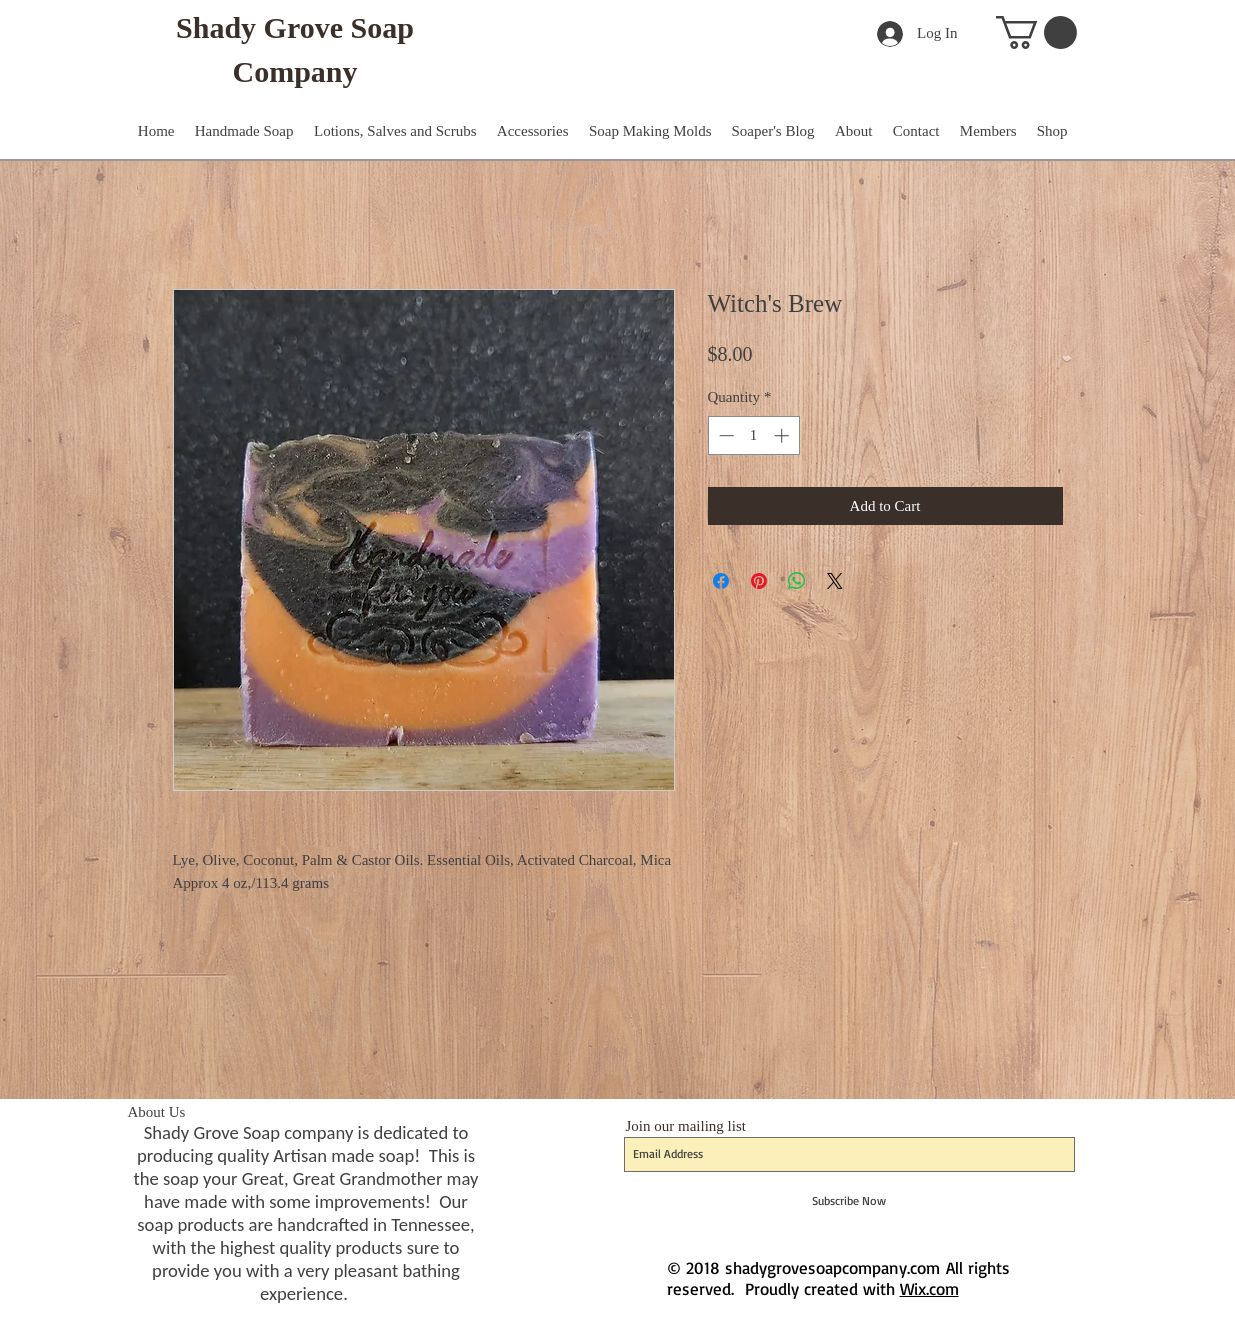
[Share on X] (835, 581)
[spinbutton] (753, 435)
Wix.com (929, 1288)
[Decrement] (724, 435)
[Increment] (783, 435)
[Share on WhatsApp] (797, 581)
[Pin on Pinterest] (759, 581)
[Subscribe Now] (849, 1201)
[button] (1036, 32)
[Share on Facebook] (721, 581)
